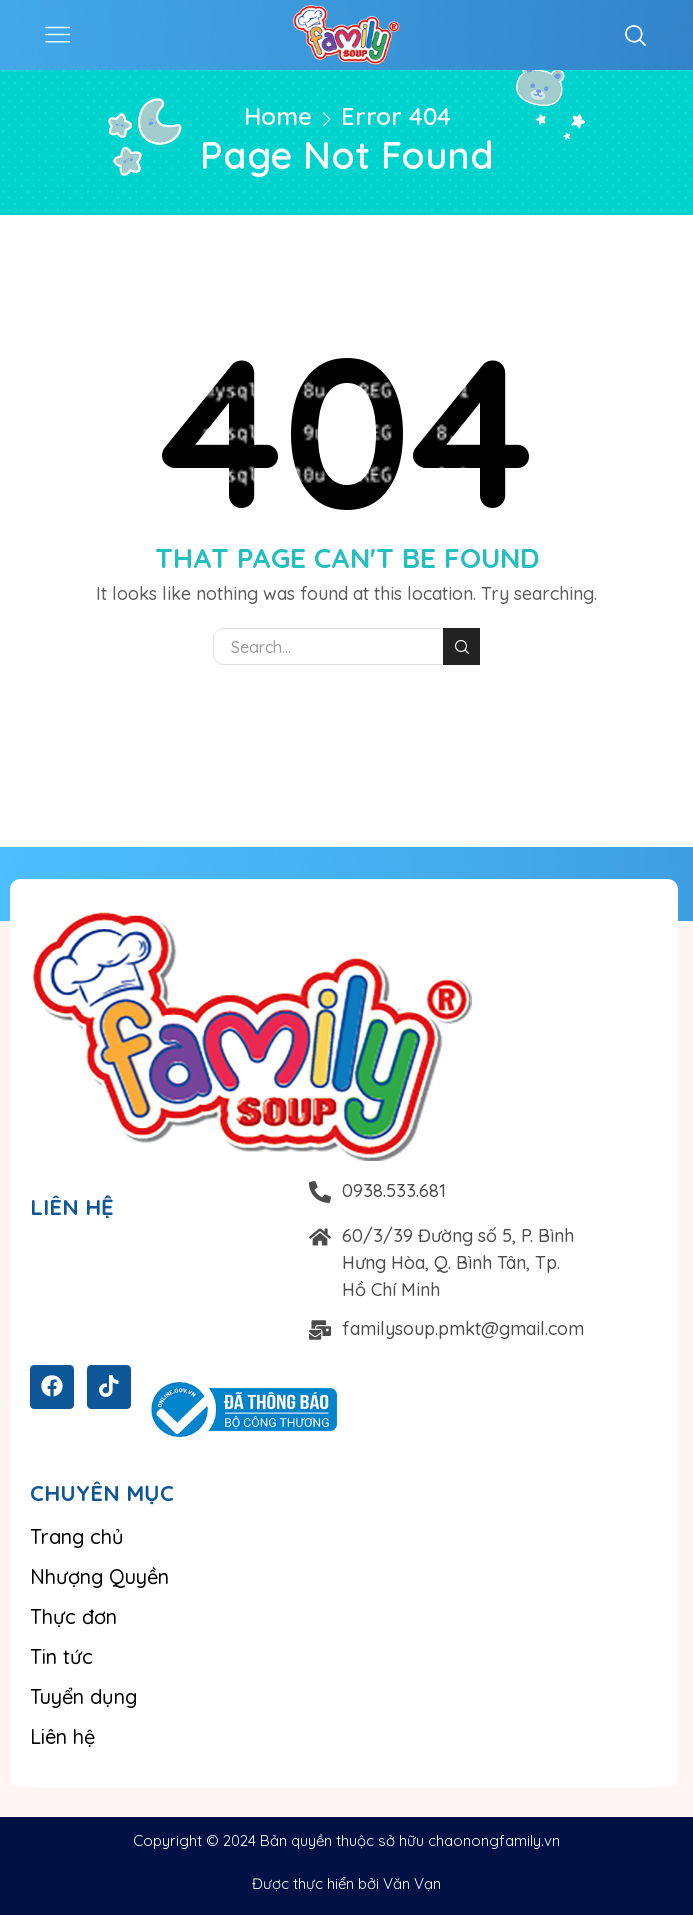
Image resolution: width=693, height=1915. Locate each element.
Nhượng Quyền (99, 1576)
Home (278, 116)
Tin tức (61, 1656)
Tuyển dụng (83, 1696)
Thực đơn (73, 1616)
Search (461, 647)
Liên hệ (62, 1736)
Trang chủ (77, 1536)
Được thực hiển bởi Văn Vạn (346, 1883)
